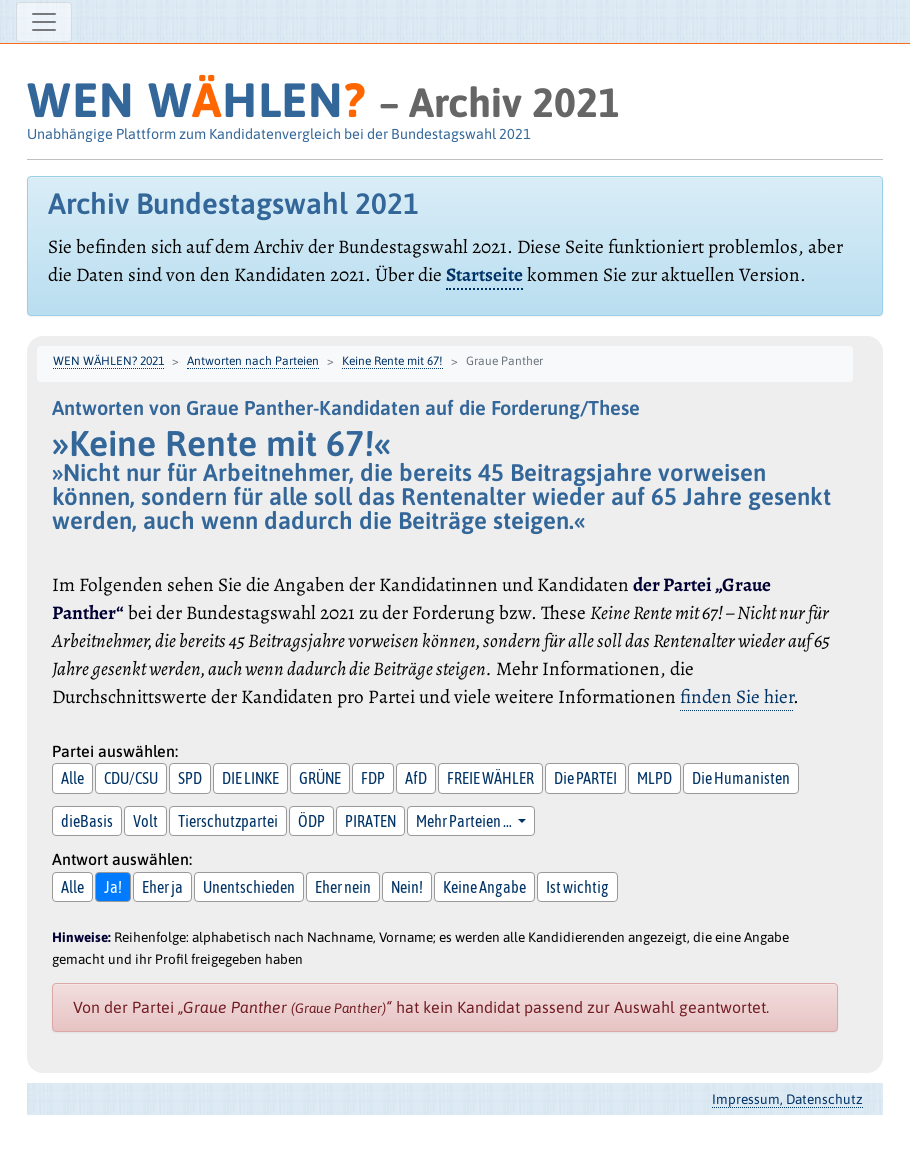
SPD (190, 778)
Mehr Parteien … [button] (465, 821)
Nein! (407, 887)
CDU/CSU (131, 778)
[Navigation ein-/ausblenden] (44, 22)
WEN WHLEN (196, 99)
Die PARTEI (585, 778)
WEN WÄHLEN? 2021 (108, 361)
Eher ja (162, 887)
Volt (145, 821)
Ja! (113, 887)
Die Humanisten (741, 778)
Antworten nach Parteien (253, 361)
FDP (373, 778)
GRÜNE (320, 778)
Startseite (484, 274)
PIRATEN (370, 821)
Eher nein (343, 887)
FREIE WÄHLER (490, 778)
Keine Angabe (484, 887)
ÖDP (311, 821)
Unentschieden (249, 887)
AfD (416, 778)
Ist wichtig (577, 887)
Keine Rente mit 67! (392, 361)
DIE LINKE (250, 778)
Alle (72, 778)
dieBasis (87, 821)
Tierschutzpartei (228, 821)
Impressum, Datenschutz (787, 1099)
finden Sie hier (736, 696)
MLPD (654, 778)
